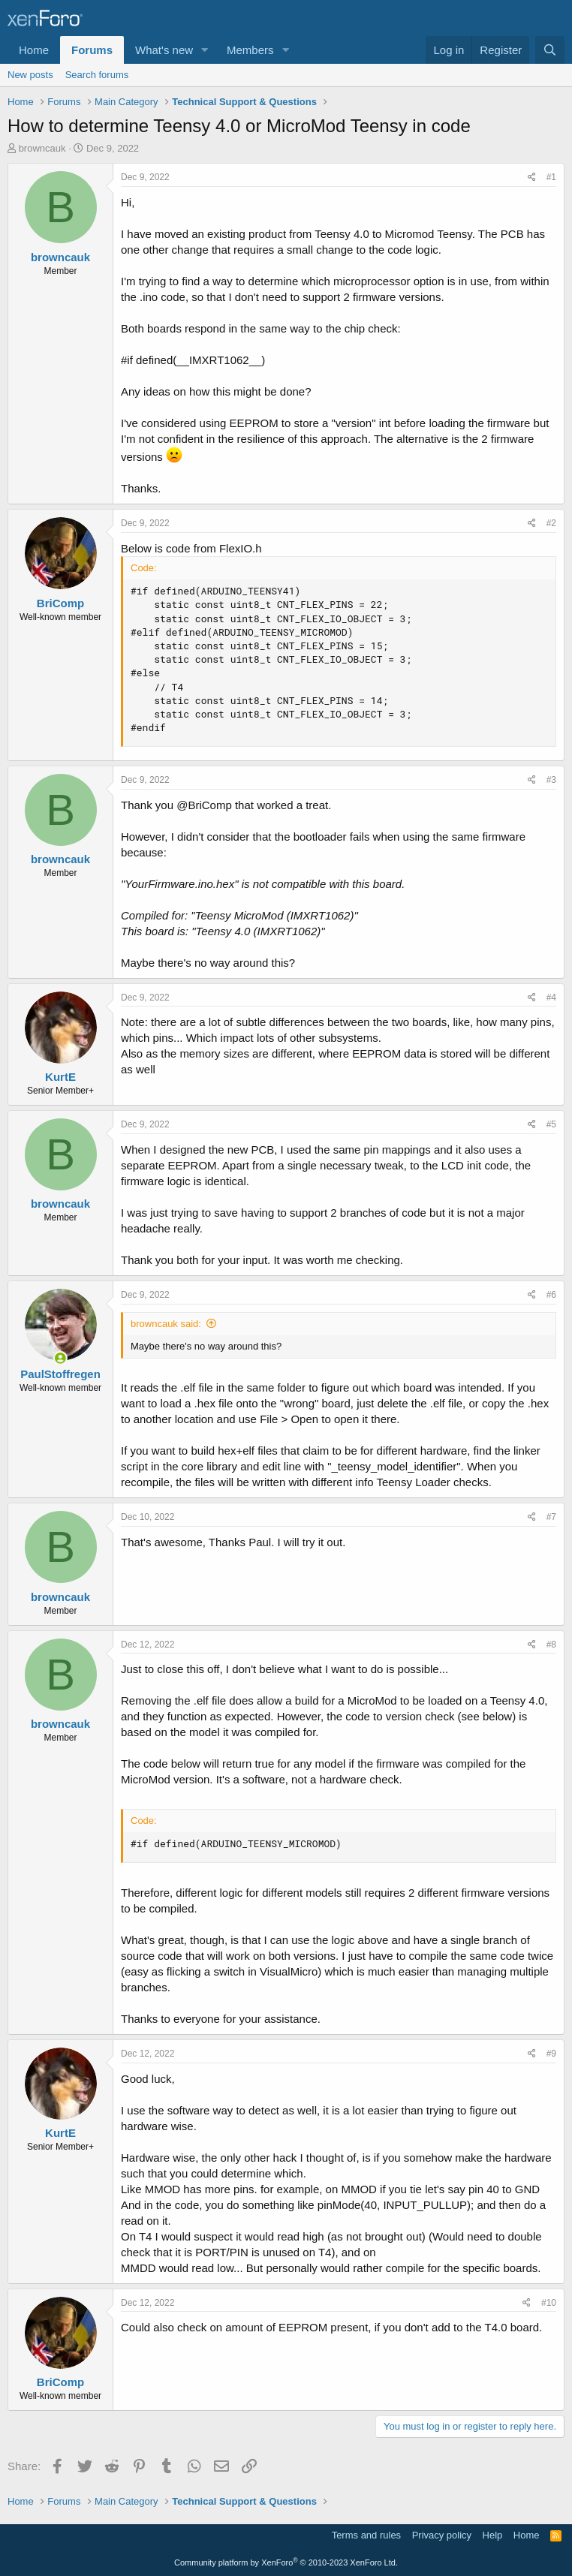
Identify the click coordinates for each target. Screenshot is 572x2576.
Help (493, 2535)
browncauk (42, 148)
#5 (551, 1124)
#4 (551, 997)
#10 (548, 2303)
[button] (204, 50)
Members (250, 50)
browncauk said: (166, 1323)
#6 (551, 1295)
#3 (551, 780)
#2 (551, 523)
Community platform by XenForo (286, 2562)
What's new (164, 50)
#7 (551, 1517)
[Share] (531, 177)
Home (34, 50)
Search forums (97, 74)
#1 (551, 177)
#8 (551, 1644)
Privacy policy (441, 2535)
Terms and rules (366, 2535)
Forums (92, 50)
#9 (551, 2053)
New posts (30, 74)
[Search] (549, 50)
